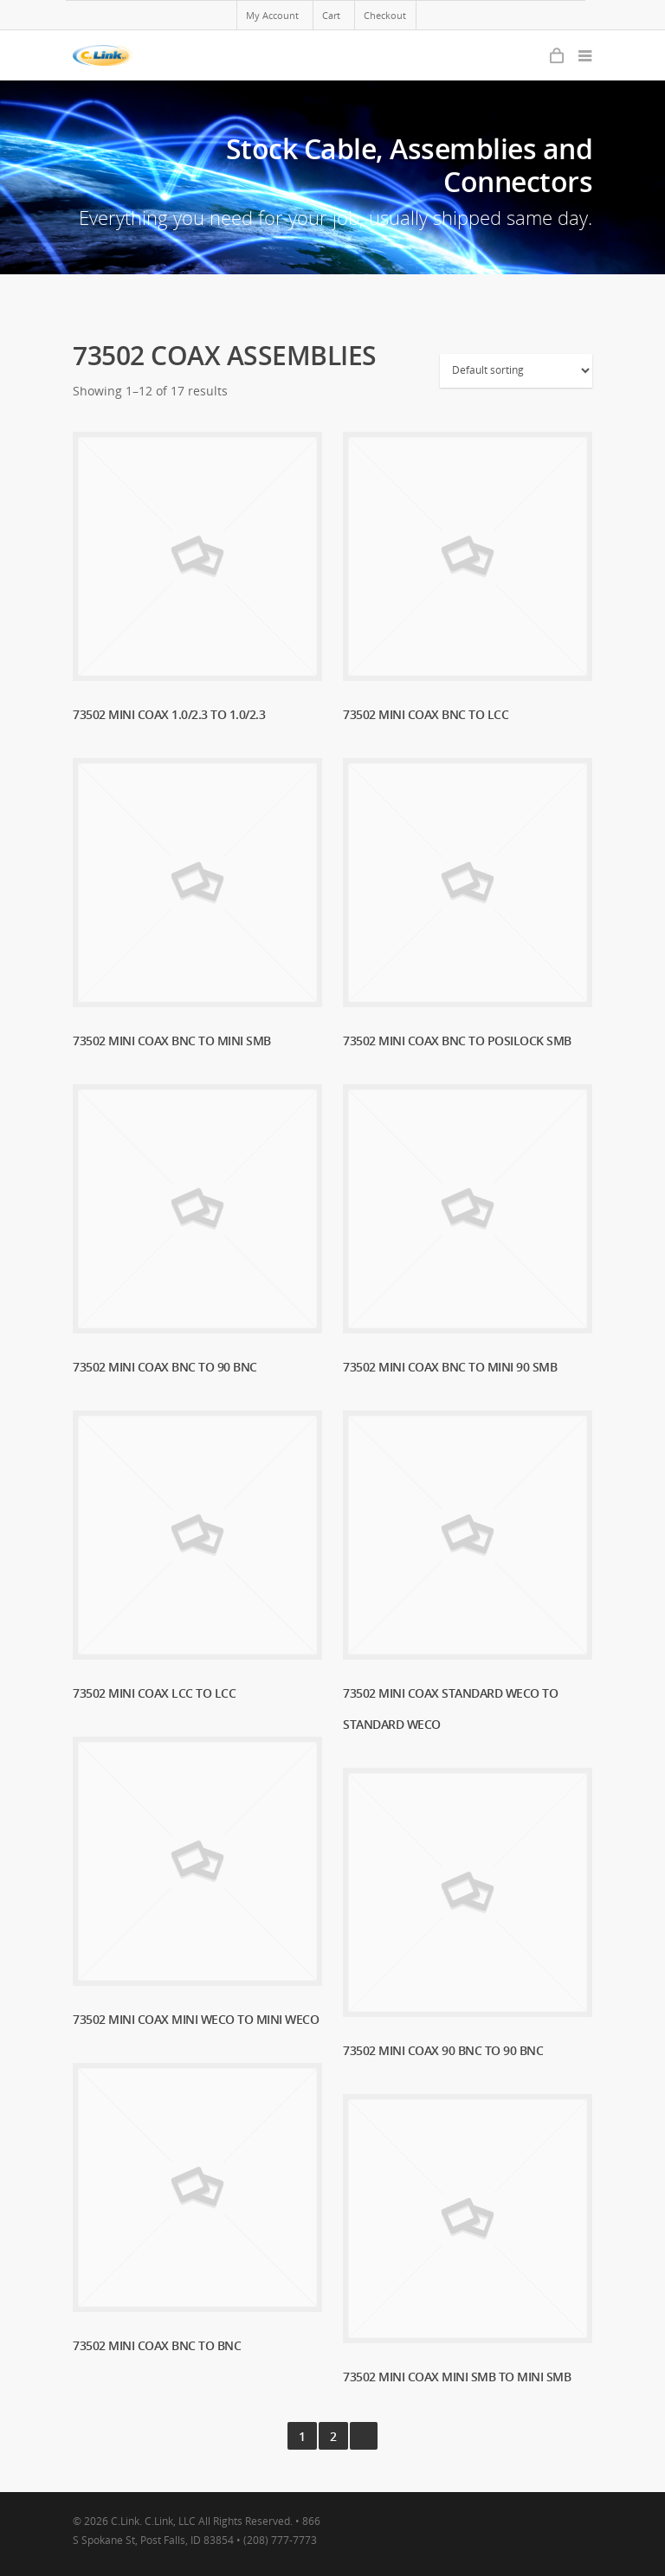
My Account (272, 15)
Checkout (385, 15)
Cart (331, 15)
